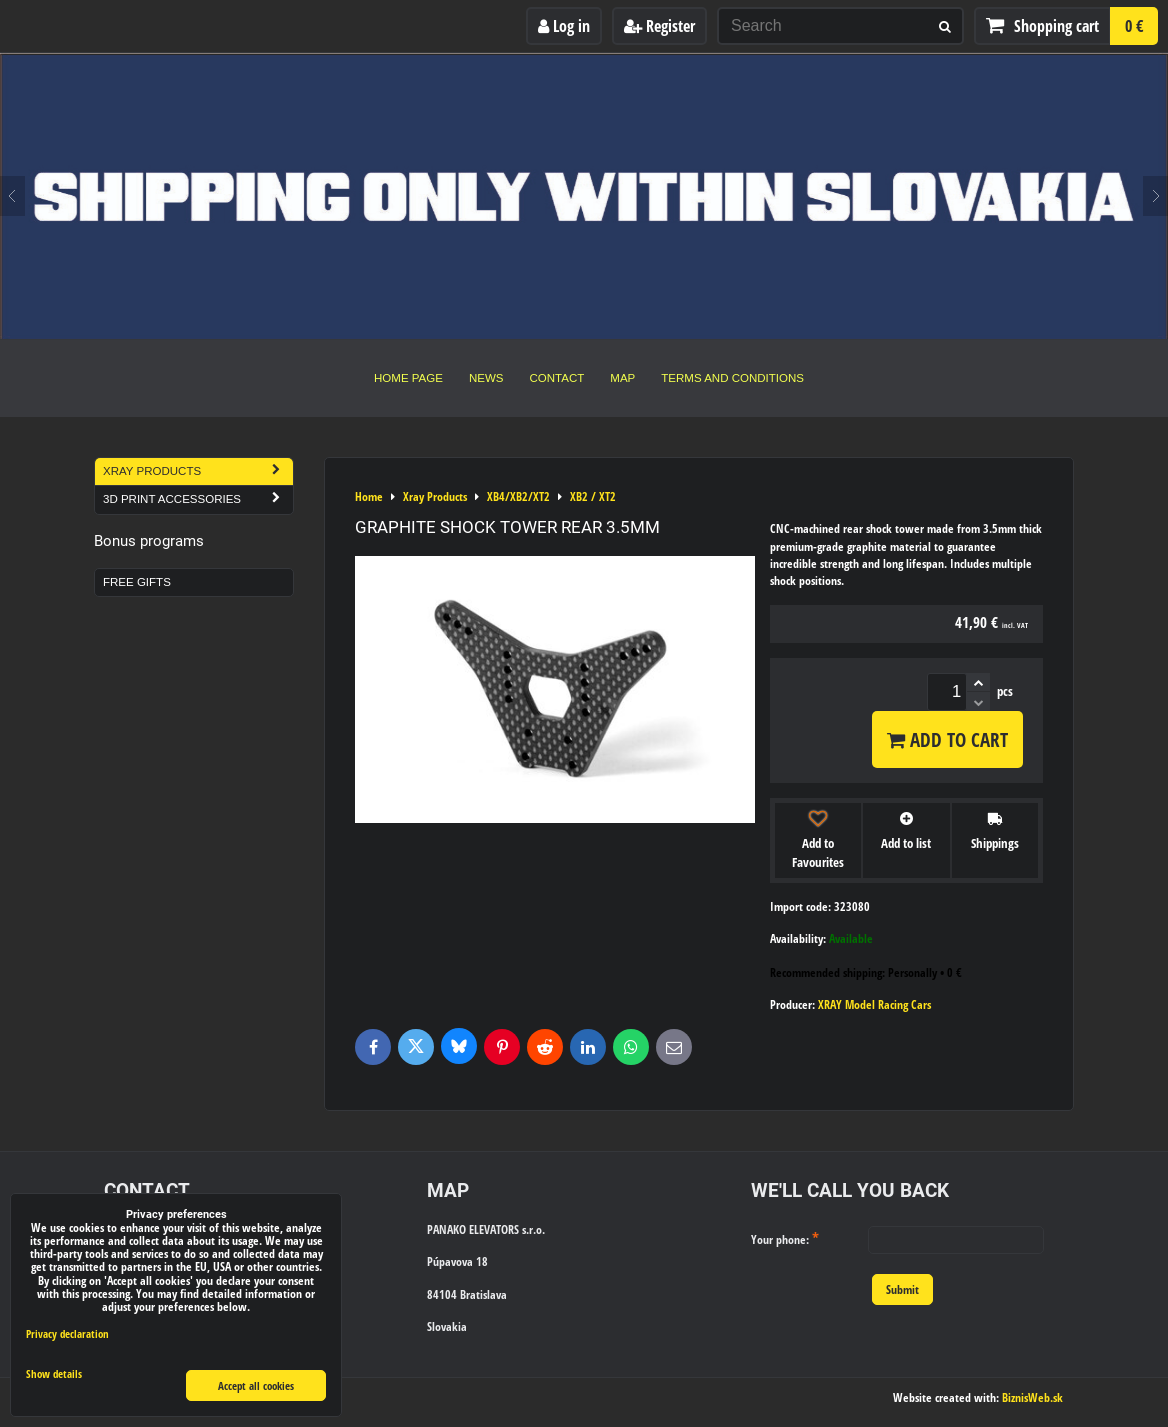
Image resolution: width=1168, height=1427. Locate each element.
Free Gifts (137, 582)
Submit (902, 1289)
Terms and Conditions (732, 378)
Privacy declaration (67, 1333)
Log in (564, 26)
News (486, 378)
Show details (54, 1374)
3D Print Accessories (198, 499)
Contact (557, 378)
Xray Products (198, 471)
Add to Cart (947, 739)
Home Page (408, 378)
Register (659, 26)
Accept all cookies (256, 1385)
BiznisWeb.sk (1032, 1397)
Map (622, 378)
